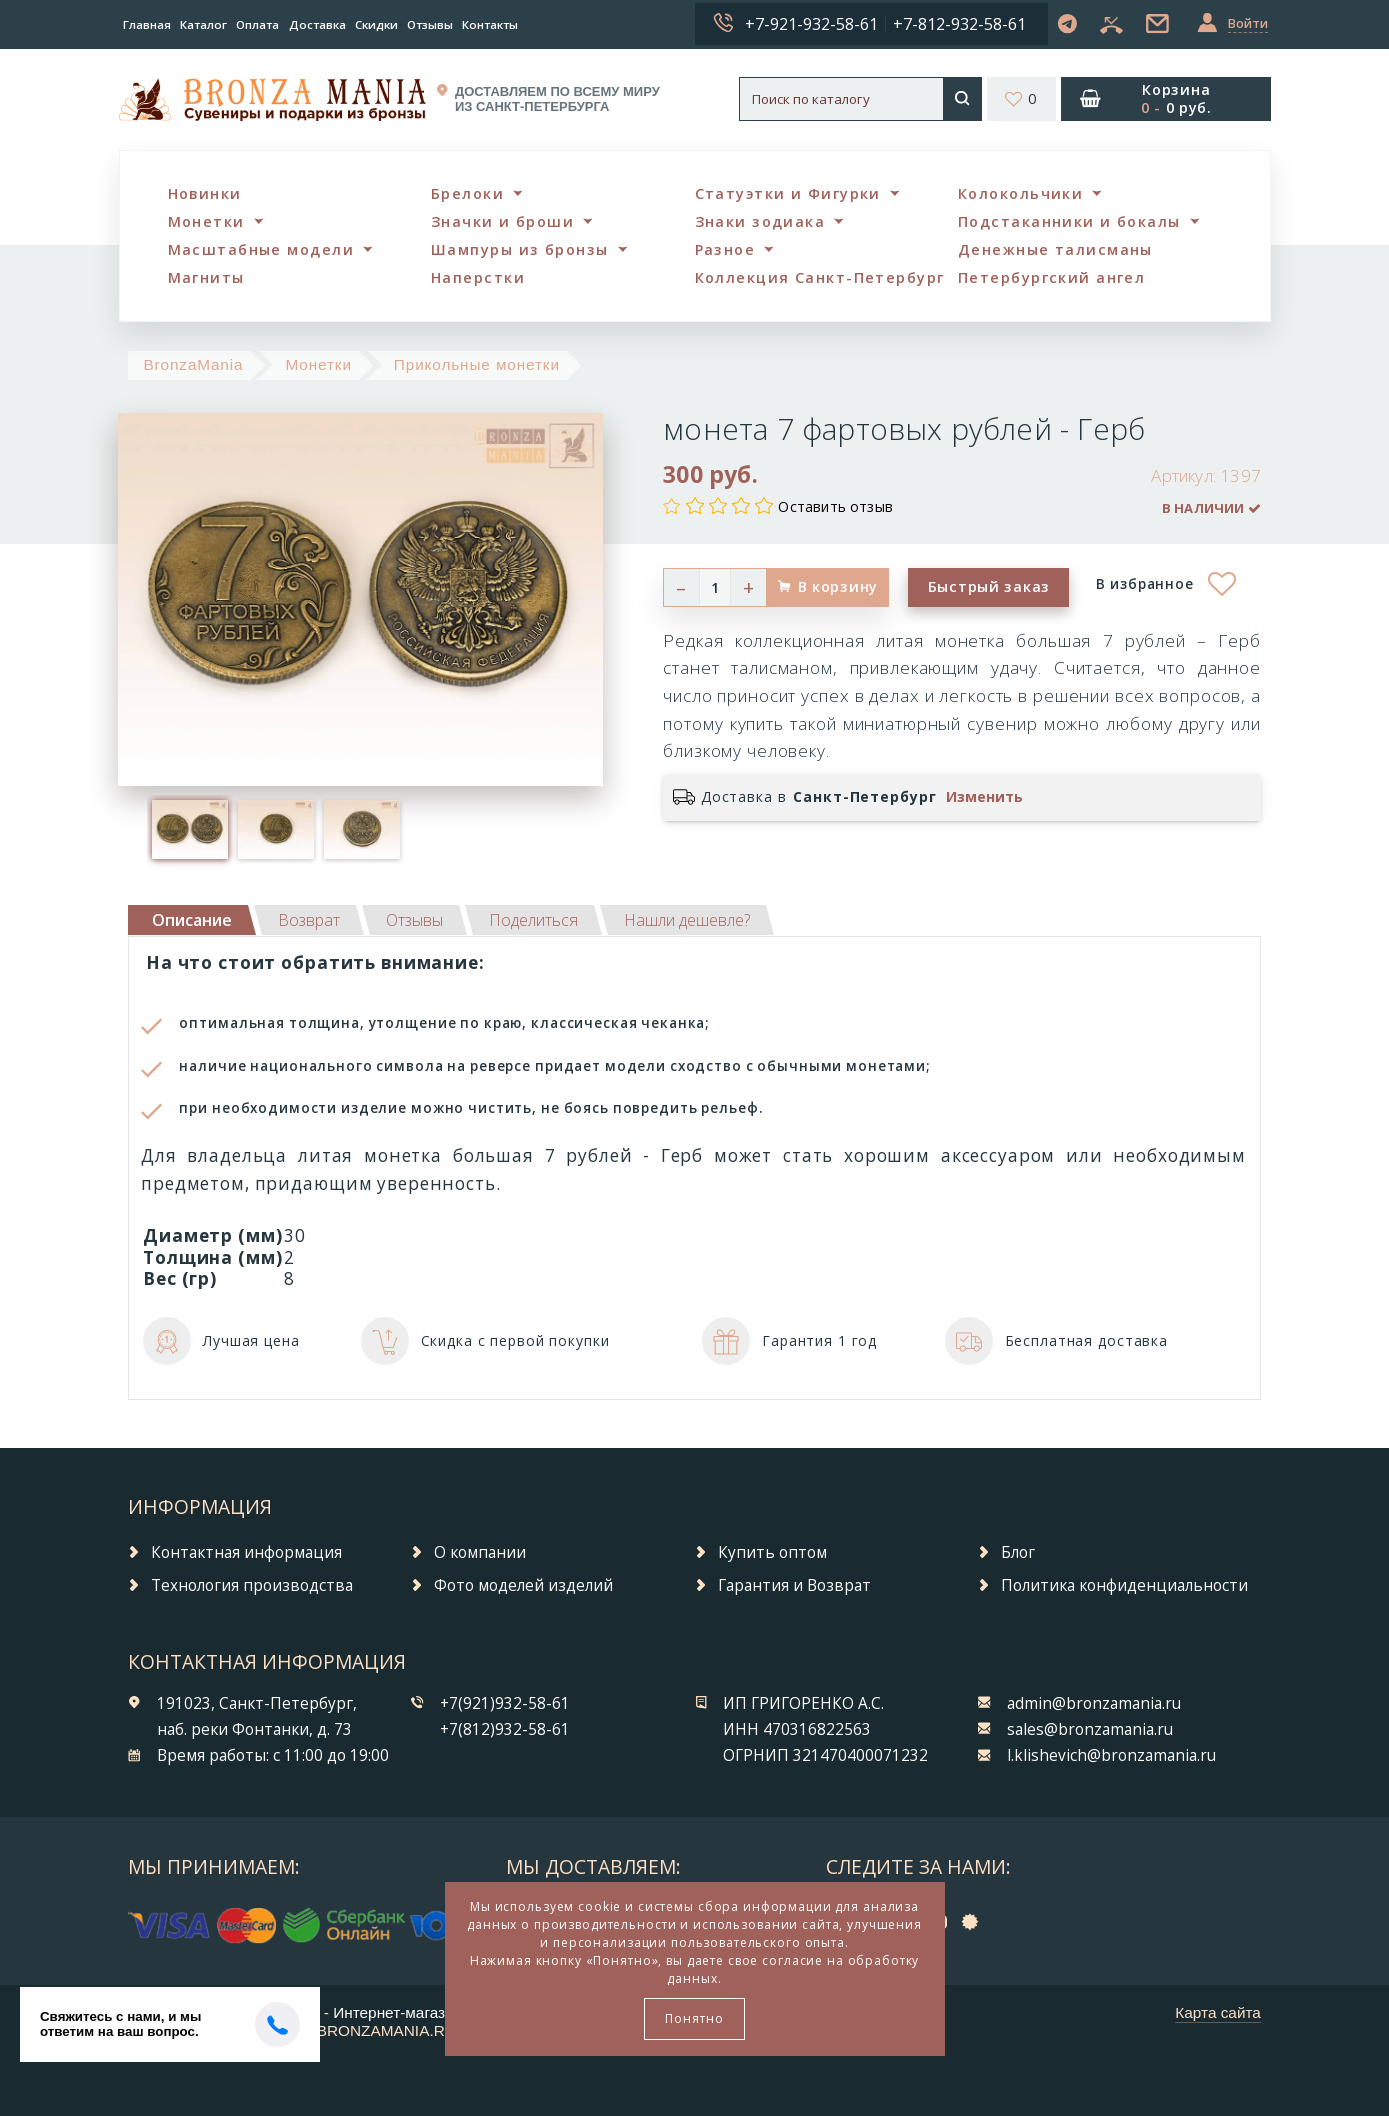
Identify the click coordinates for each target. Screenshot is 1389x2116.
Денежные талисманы (1055, 249)
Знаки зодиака (760, 221)
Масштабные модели (261, 249)
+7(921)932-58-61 (505, 1703)
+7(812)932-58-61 (505, 1729)
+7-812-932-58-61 (959, 24)
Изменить (984, 797)
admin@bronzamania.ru (1094, 1703)
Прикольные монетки (477, 364)
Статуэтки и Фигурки (788, 193)
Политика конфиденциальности (1124, 1585)
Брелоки (467, 193)
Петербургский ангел (1051, 277)
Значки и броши (502, 221)
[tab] (309, 920)
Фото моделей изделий (523, 1585)
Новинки (205, 193)
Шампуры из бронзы (519, 249)
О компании (480, 1552)
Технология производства (252, 1585)
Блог (1018, 1552)
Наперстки (478, 277)
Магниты (206, 277)
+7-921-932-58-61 (811, 24)
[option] (190, 829)
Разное (725, 249)
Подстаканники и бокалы (1069, 221)
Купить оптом (772, 1552)
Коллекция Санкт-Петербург (820, 277)
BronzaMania (193, 364)
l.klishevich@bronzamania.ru (1111, 1755)
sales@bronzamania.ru (1090, 1729)
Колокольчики (1020, 193)
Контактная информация (246, 1552)
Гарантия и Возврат (794, 1585)
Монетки (206, 221)
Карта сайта (1218, 2012)
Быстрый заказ (989, 586)
